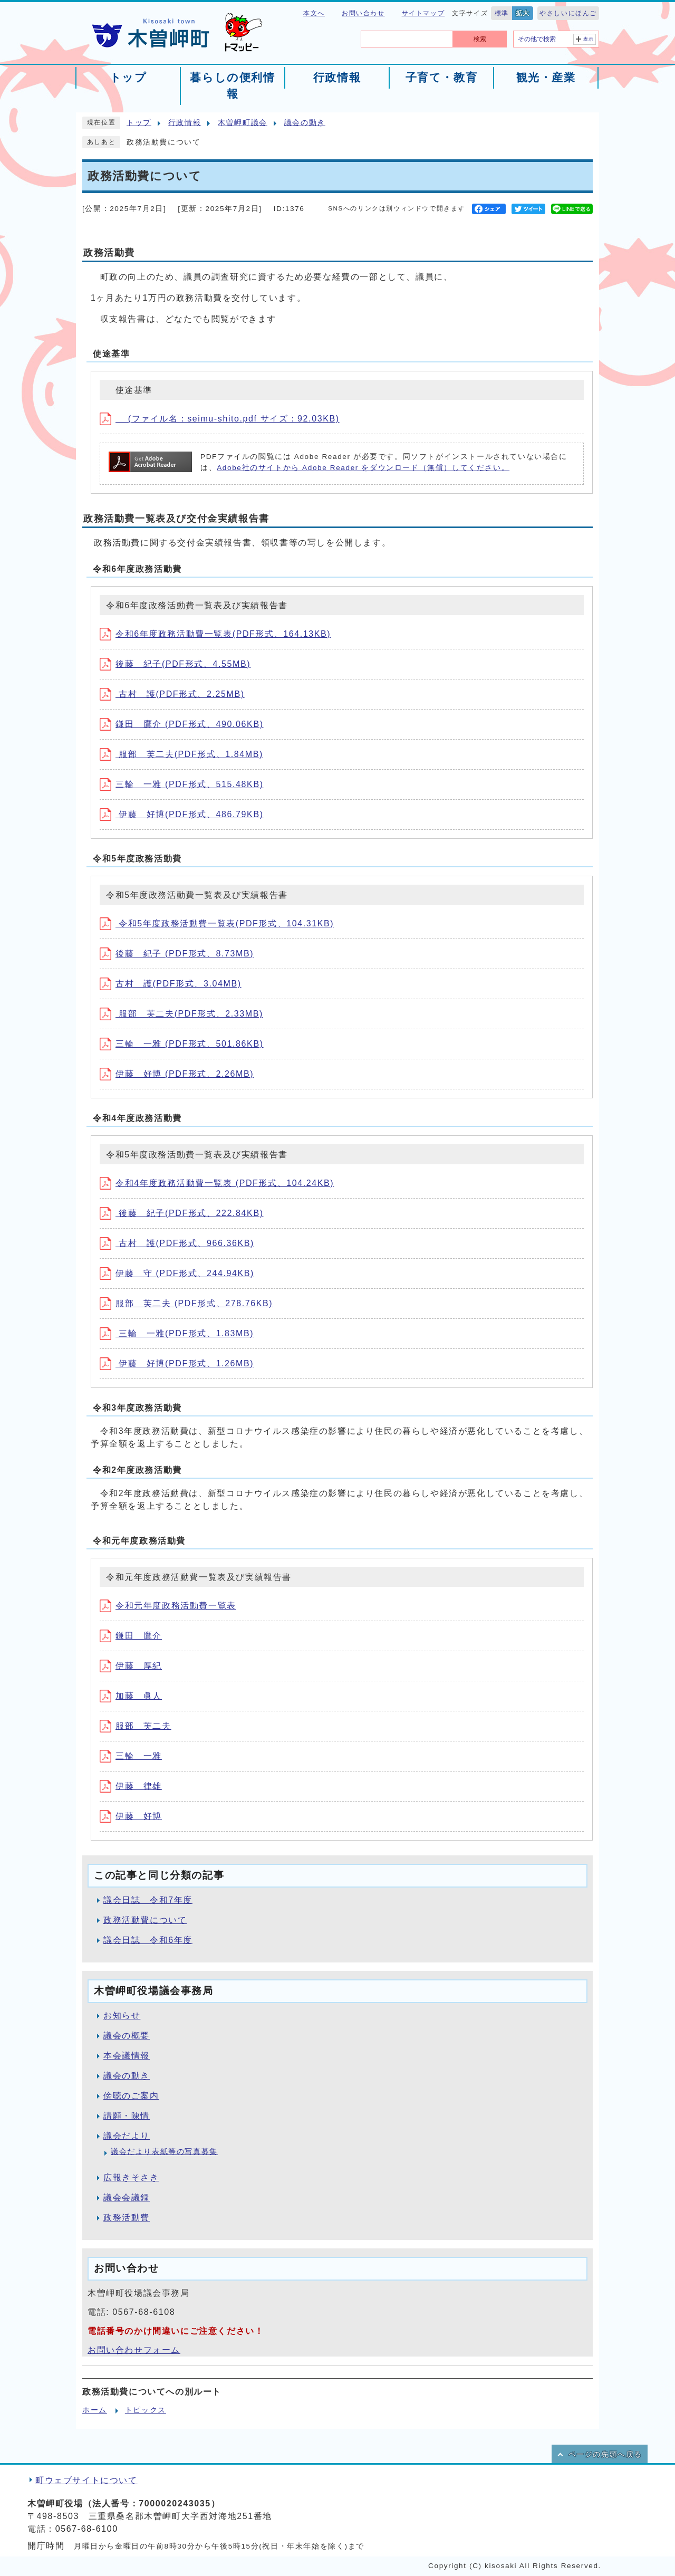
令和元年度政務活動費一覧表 (168, 1605)
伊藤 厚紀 (131, 1665)
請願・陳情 (126, 2115)
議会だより (126, 2135)
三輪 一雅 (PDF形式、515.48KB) (182, 784)
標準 (502, 13)
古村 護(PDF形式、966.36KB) (177, 1243)
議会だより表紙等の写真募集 (164, 2152)
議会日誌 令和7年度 (147, 1899)
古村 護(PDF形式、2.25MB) (172, 694)
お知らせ (121, 2015)
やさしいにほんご (568, 13)
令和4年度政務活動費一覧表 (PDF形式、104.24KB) (217, 1183)
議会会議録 (126, 2197)
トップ (139, 123)
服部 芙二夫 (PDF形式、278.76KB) (186, 1303)
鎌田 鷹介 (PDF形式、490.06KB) (182, 724)
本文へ (314, 13)
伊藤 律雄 (131, 1786)
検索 (480, 39)
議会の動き (304, 123)
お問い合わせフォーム (134, 2349)
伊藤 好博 (131, 1816)
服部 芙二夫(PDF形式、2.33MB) (181, 1013)
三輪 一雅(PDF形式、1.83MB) (177, 1333)
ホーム (94, 2410)
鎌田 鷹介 (131, 1635)
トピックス (145, 2410)
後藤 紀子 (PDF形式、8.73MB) (177, 953)
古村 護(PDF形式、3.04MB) (171, 983)
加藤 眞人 (131, 1695)
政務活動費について (145, 1920)
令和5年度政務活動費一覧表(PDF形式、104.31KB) (217, 923)
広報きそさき (131, 2177)
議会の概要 (126, 2035)
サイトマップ (423, 13)
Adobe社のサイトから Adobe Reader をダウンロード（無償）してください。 (363, 468)
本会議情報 (126, 2055)
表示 (588, 39)
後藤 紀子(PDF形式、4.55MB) (175, 663)
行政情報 (184, 123)
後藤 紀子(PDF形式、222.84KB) (182, 1213)
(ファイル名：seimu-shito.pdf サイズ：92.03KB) (220, 418)
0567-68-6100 (86, 2528)
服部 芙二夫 (135, 1725)
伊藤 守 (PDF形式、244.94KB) (177, 1273)
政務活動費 (126, 2217)
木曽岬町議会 (242, 123)
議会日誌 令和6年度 (147, 1940)
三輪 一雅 (131, 1755)
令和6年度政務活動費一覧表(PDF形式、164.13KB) (215, 633)
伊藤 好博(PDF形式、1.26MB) (177, 1363)
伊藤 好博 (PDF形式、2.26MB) (177, 1073)
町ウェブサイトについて (86, 2480)
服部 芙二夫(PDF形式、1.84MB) (181, 754)
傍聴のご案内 (131, 2095)
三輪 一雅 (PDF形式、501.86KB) (182, 1043)
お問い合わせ (363, 13)
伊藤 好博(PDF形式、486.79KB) (182, 814)
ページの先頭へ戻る (605, 2454)
